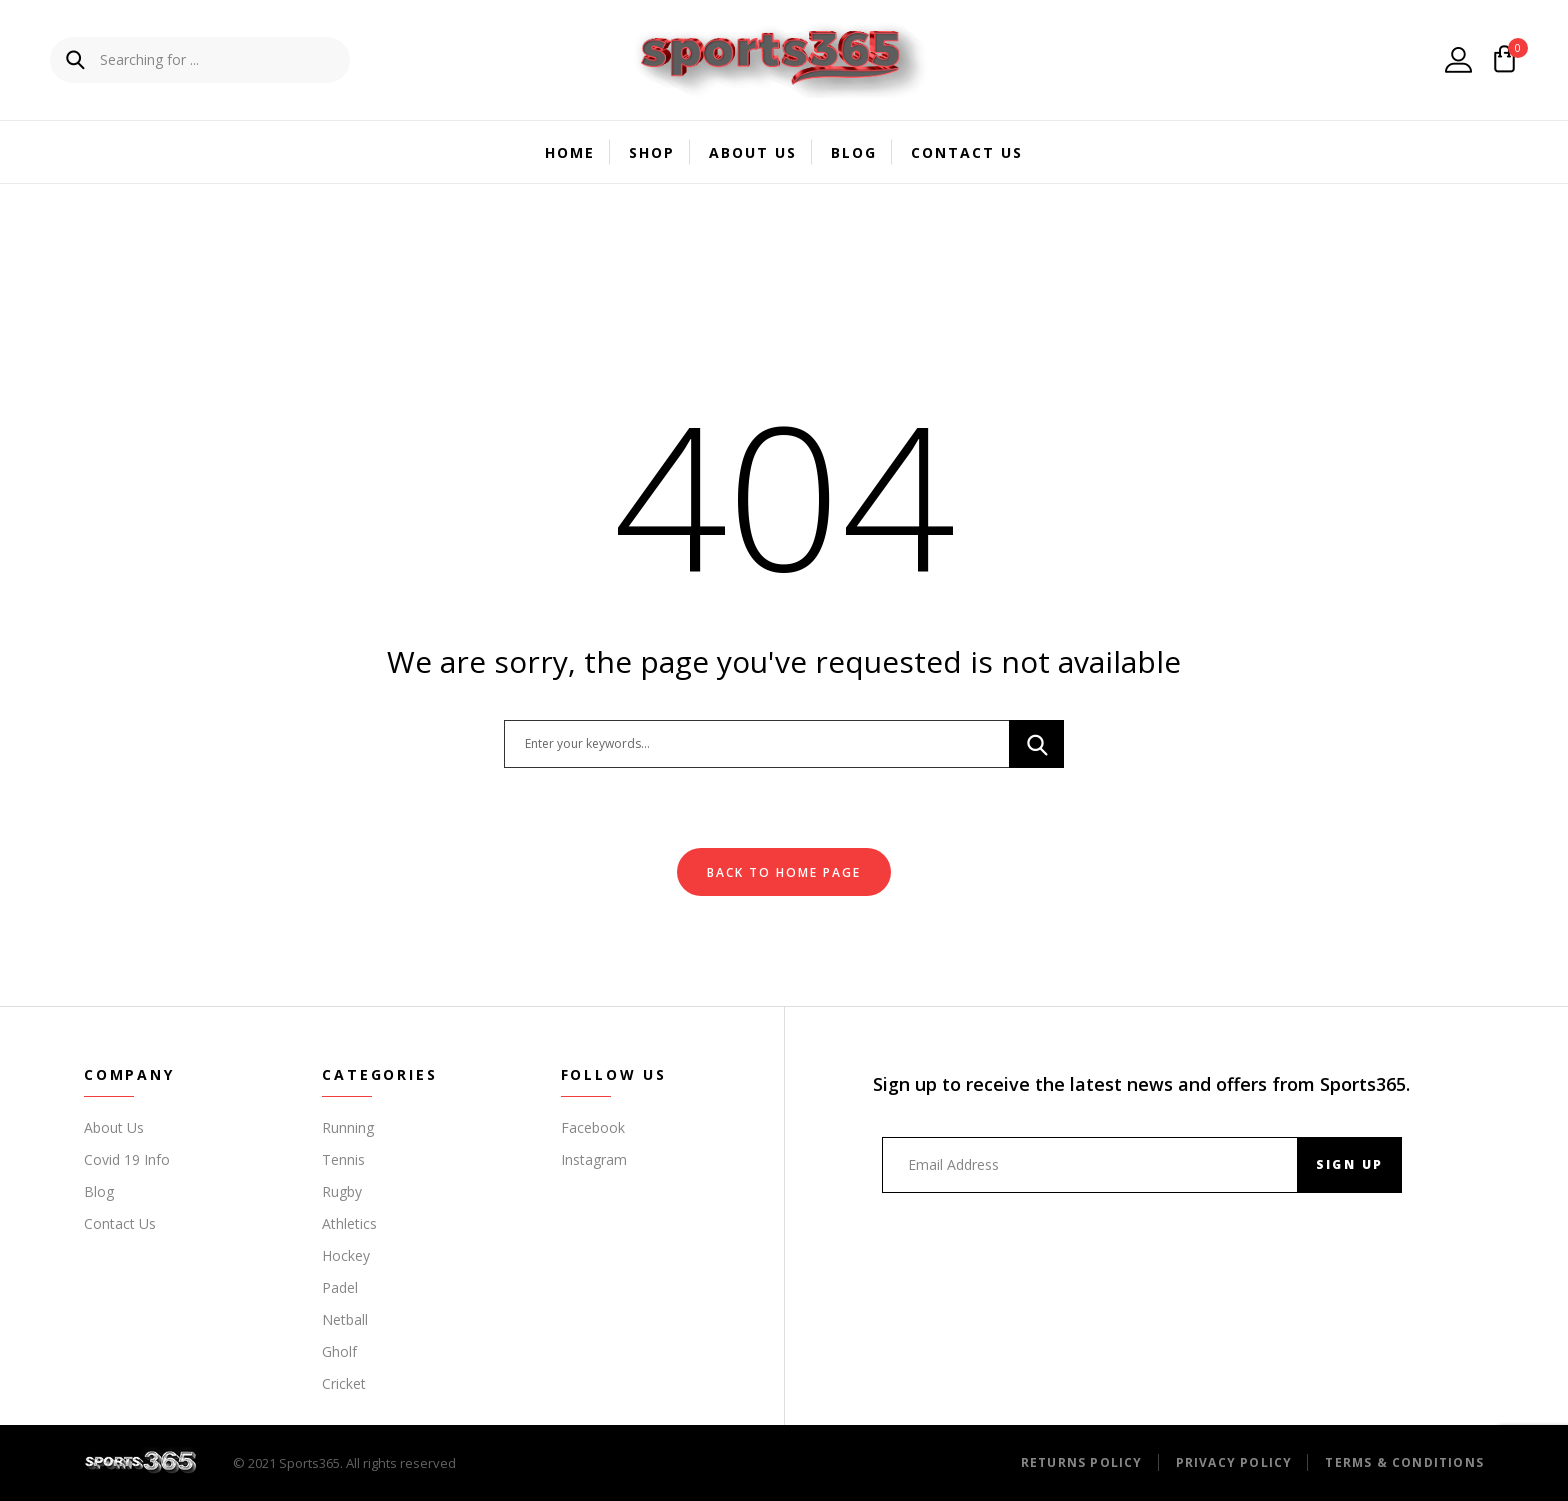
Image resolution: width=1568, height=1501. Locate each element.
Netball (345, 1319)
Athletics (349, 1223)
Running (348, 1127)
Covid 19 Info (127, 1159)
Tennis (343, 1159)
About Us (753, 152)
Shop (652, 152)
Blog (854, 152)
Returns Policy (1082, 1462)
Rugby (342, 1191)
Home (570, 152)
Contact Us (967, 152)
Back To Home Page (784, 872)
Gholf (339, 1351)
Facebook (593, 1127)
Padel (340, 1287)
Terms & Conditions (1404, 1462)
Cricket (344, 1383)
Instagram (594, 1159)
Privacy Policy (1234, 1462)
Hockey (346, 1255)
